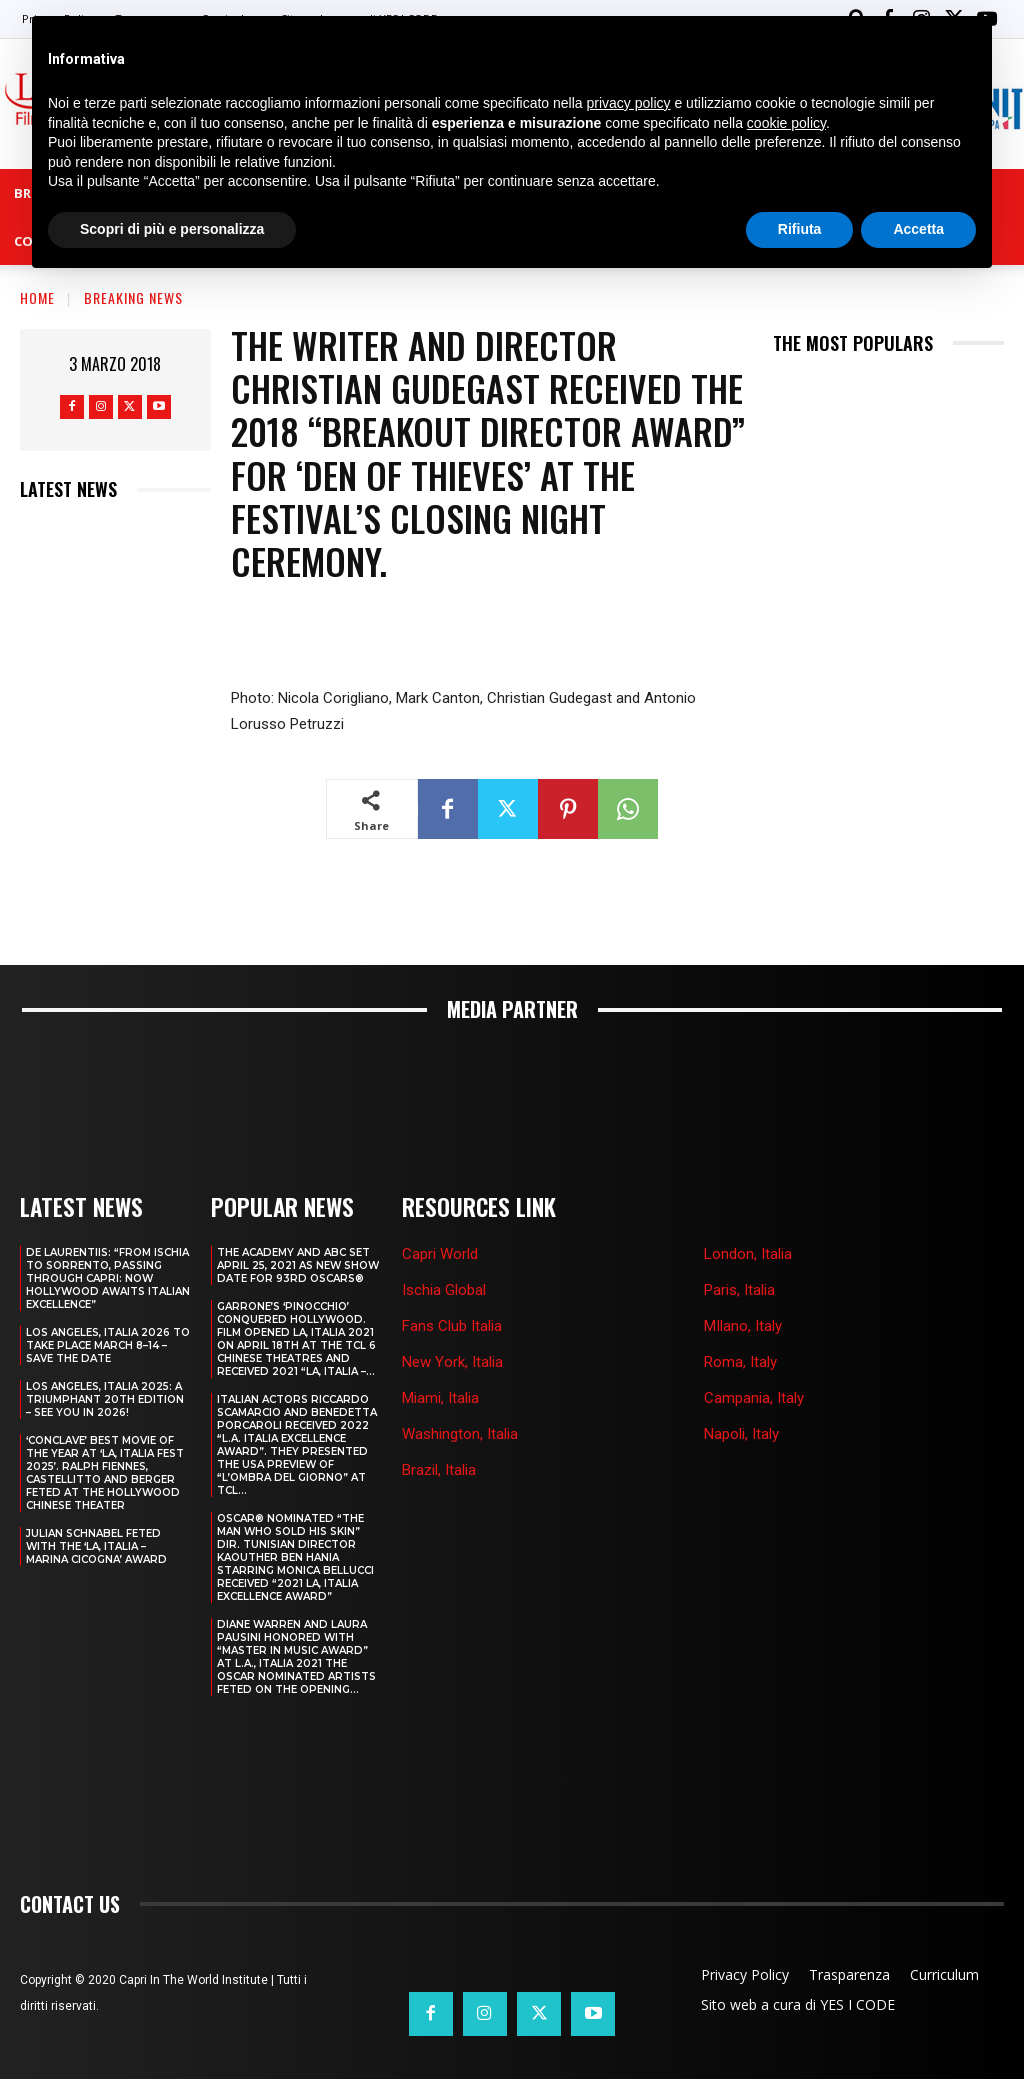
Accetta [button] (918, 229)
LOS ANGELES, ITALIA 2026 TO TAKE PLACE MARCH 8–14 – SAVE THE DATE (108, 1294)
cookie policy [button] (786, 123)
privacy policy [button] (629, 103)
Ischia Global (444, 1239)
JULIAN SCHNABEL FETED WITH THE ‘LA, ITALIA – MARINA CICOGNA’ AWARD (96, 1495)
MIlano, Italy (743, 1275)
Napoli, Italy (741, 1384)
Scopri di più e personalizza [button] (172, 229)
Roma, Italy (740, 1311)
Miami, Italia (440, 1348)
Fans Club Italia (452, 1275)
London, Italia (748, 1203)
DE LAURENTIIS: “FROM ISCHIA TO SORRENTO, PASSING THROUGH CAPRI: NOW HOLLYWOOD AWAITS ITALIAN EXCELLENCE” (108, 1227)
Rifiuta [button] (800, 229)
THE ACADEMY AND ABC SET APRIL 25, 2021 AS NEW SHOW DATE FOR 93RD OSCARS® (298, 1214)
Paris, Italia (739, 1239)
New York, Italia (452, 1311)
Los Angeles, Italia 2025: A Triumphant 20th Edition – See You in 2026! (105, 1348)
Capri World (440, 1203)
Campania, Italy (754, 1348)
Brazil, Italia (439, 1420)
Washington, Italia (460, 1384)
